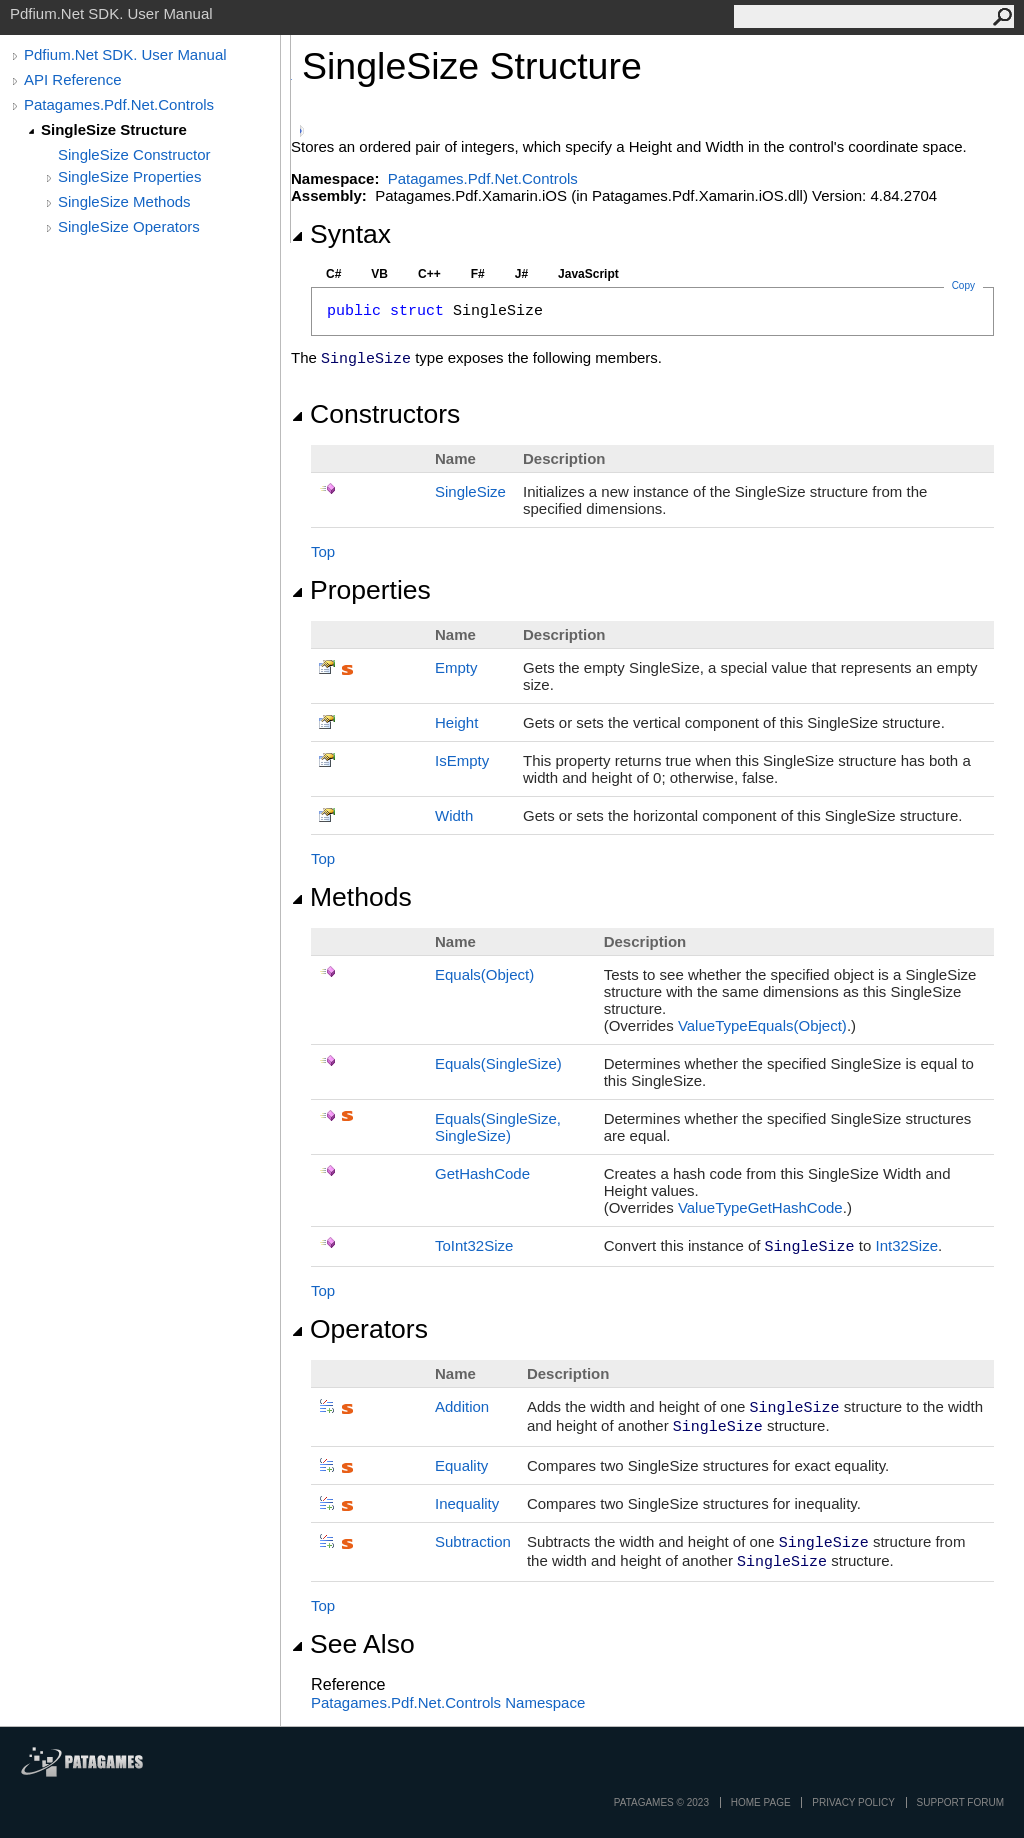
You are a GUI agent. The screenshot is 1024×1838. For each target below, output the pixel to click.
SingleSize (470, 491)
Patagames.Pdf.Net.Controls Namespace (448, 1702)
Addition (462, 1406)
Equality (461, 1465)
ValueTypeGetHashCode (760, 1207)
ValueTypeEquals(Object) (762, 1025)
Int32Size (906, 1245)
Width (454, 815)
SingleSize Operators (129, 226)
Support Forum (960, 1802)
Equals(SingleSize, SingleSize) (498, 1127)
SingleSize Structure (114, 129)
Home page (761, 1802)
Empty (456, 667)
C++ (429, 274)
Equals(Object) (484, 974)
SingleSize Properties (129, 176)
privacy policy (853, 1802)
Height (456, 722)
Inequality (467, 1503)
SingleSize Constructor (134, 154)
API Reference (73, 79)
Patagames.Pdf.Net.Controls (119, 104)
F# (478, 274)
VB (379, 274)
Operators (359, 1329)
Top (323, 551)
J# (521, 274)
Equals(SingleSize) (498, 1063)
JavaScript (588, 274)
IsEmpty (462, 760)
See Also (353, 1644)
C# (333, 274)
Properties (361, 590)
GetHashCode (482, 1173)
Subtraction (473, 1541)
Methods (351, 897)
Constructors (375, 414)
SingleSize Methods (124, 201)
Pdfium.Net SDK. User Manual (125, 54)
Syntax (341, 234)
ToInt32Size (474, 1245)
